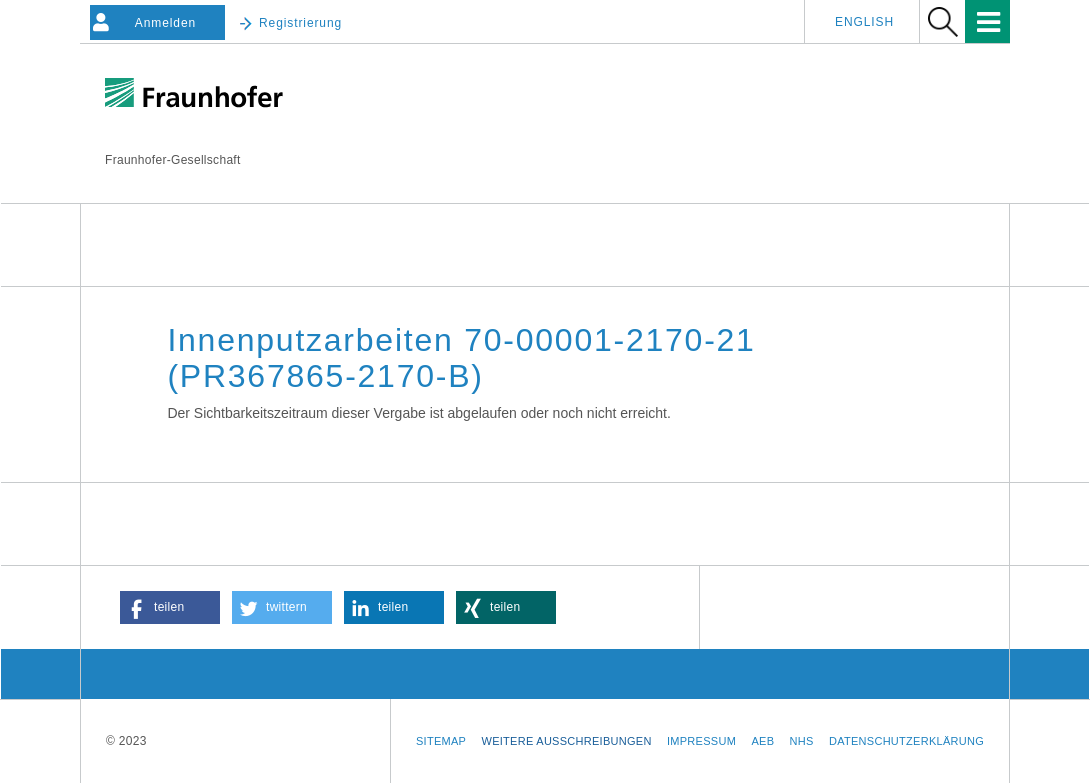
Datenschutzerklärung (906, 741)
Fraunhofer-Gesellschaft (173, 160)
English (864, 22)
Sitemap (441, 741)
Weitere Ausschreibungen (567, 741)
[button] (170, 607)
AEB (762, 741)
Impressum (701, 741)
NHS (802, 741)
